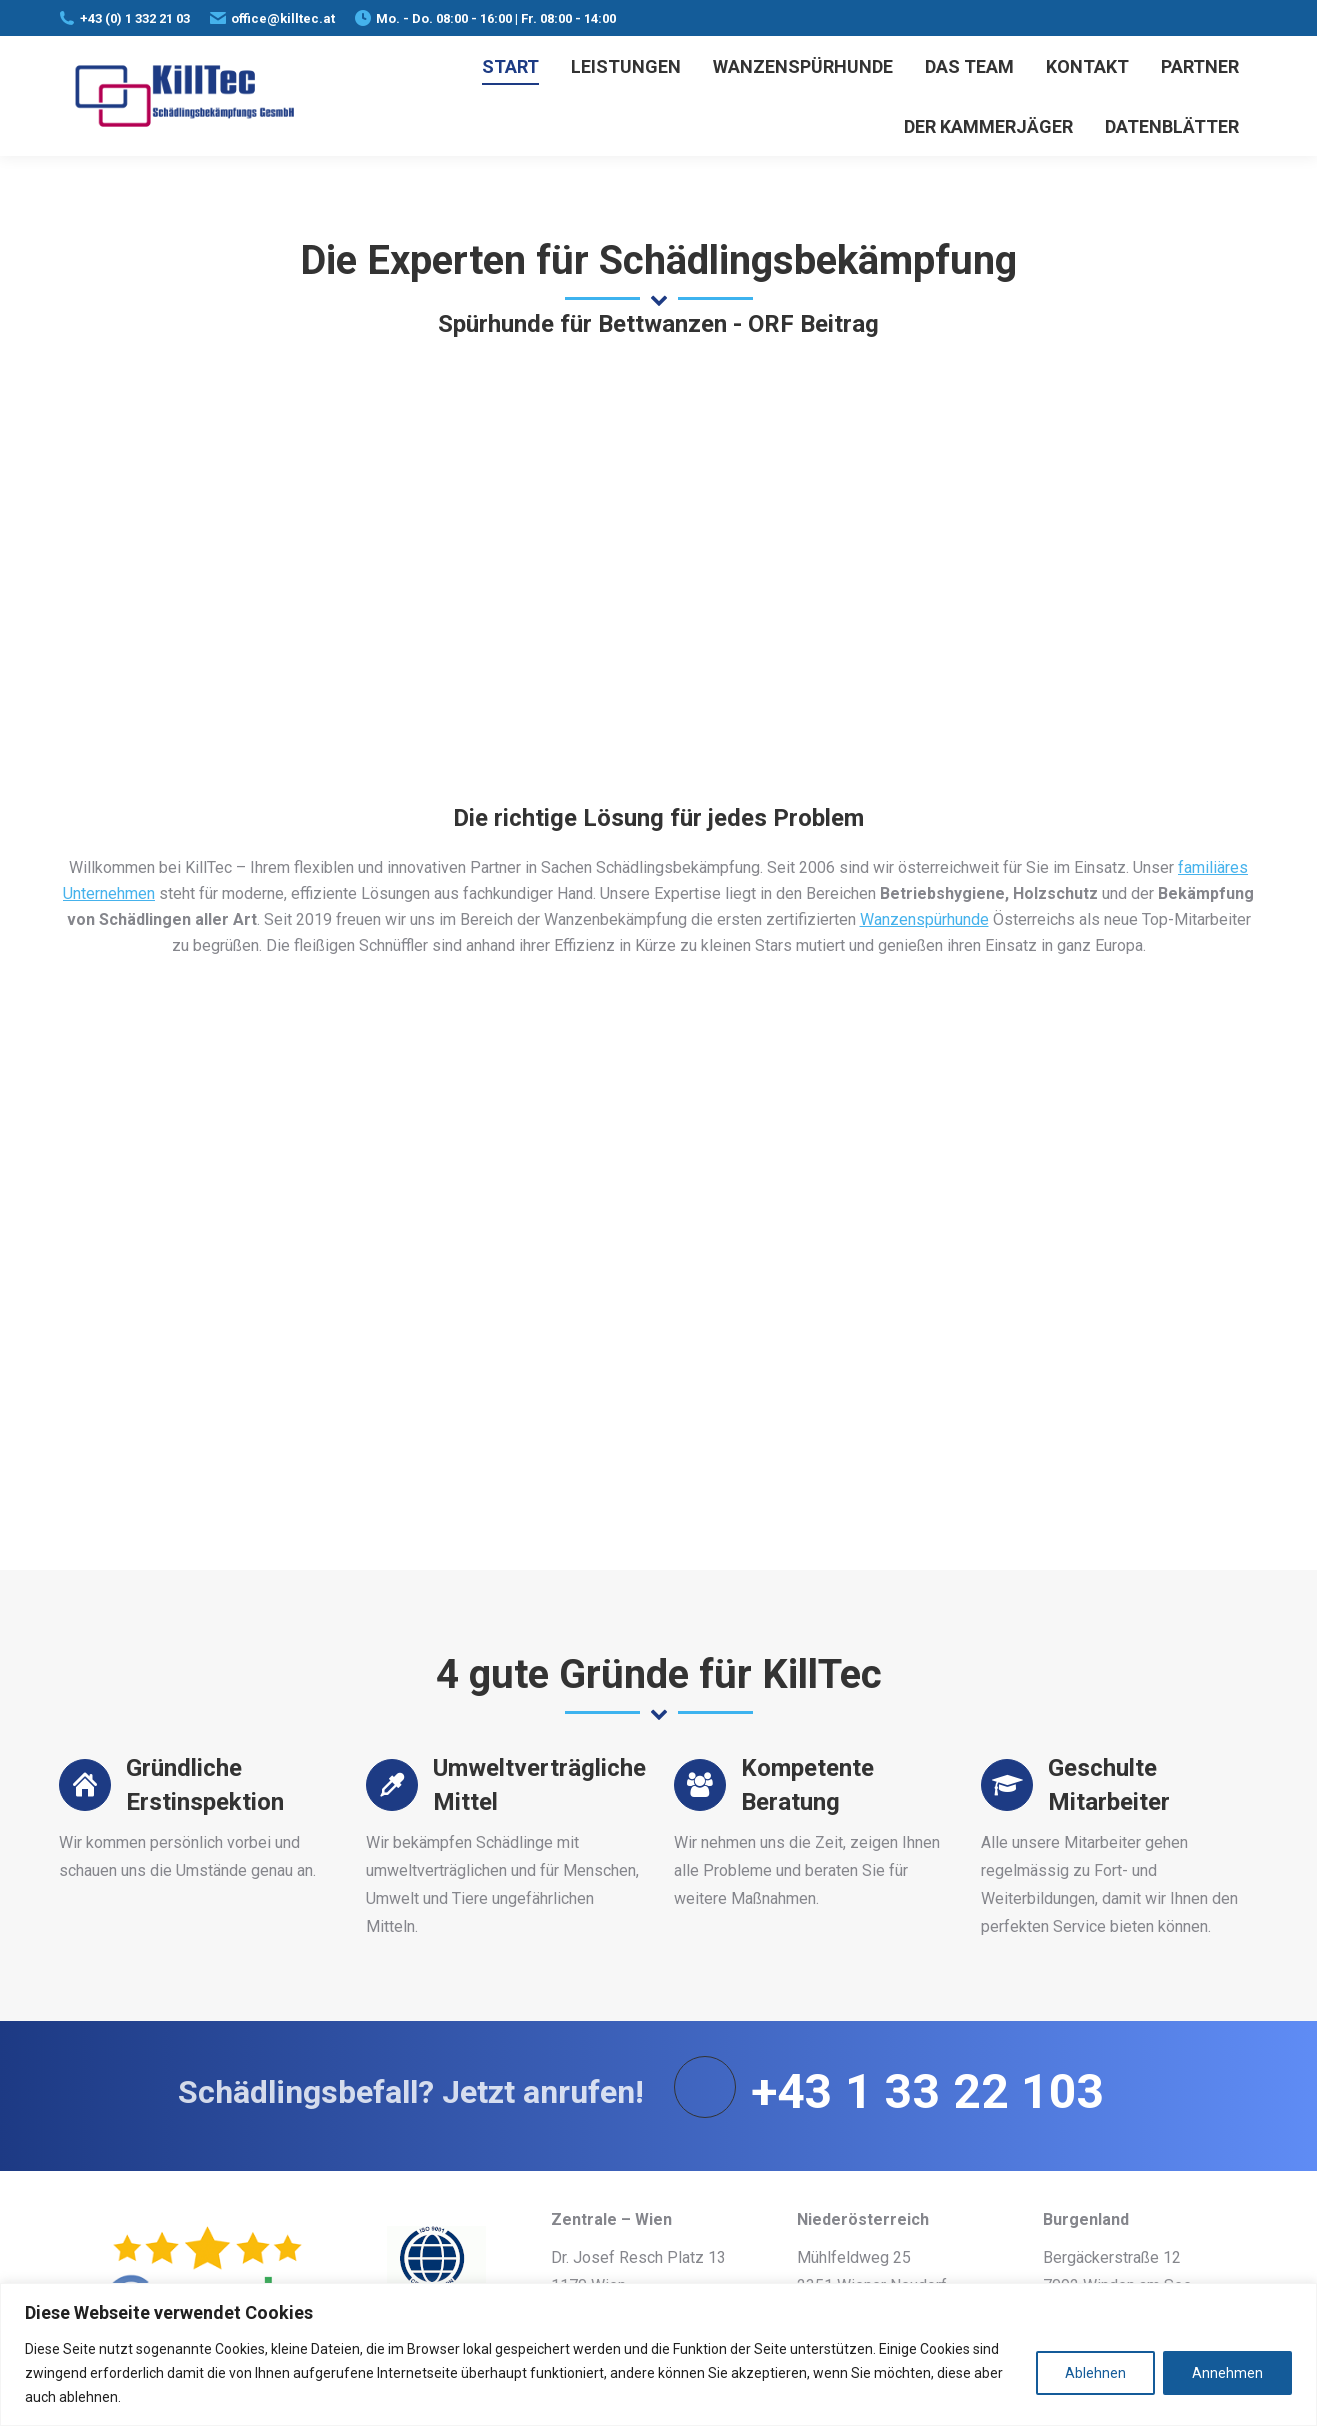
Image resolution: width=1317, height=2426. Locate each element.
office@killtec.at (283, 18)
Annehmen (1227, 2373)
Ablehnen (1095, 2373)
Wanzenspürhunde (924, 919)
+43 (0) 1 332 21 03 (135, 18)
